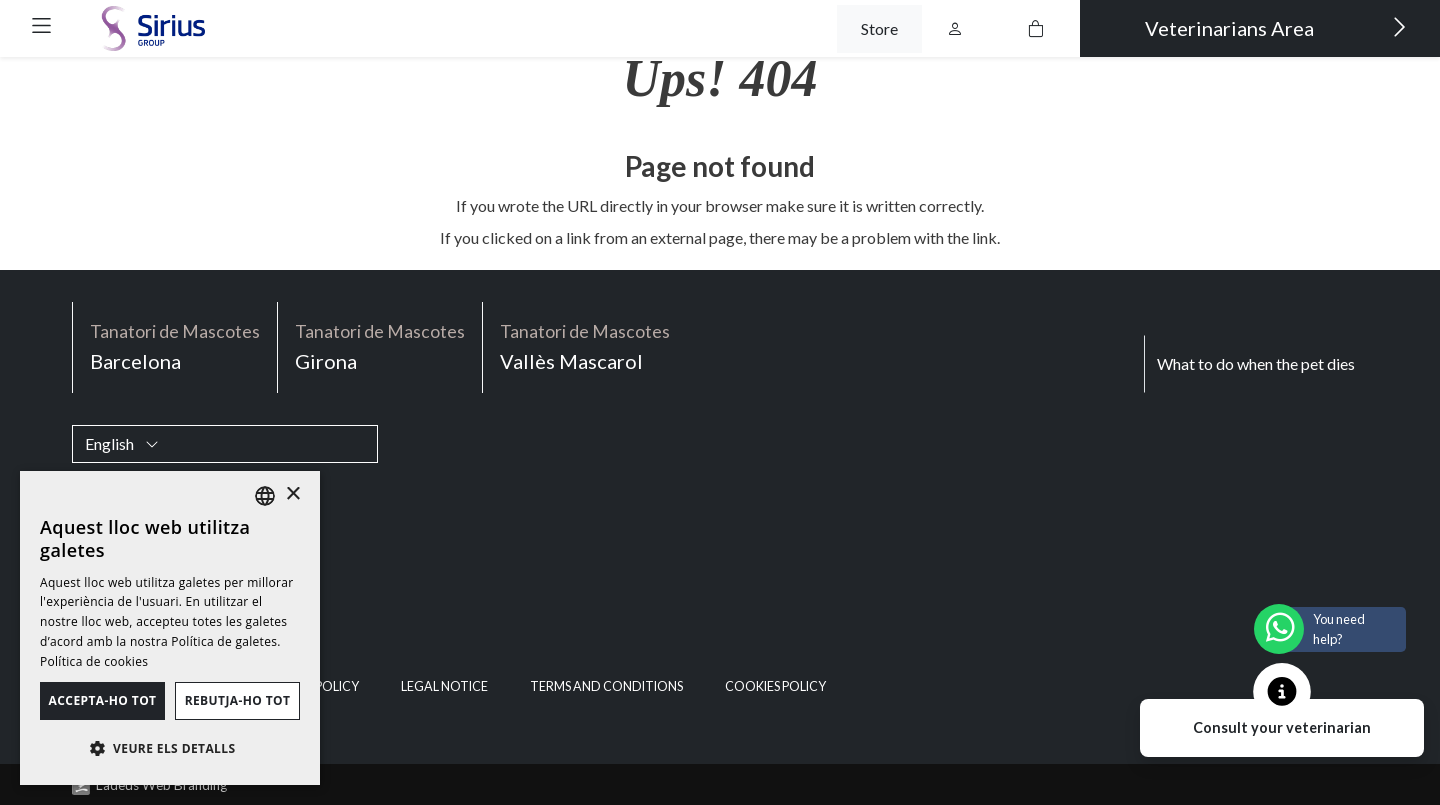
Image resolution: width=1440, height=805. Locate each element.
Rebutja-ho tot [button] (238, 700)
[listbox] (265, 496)
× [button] (292, 494)
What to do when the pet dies (1256, 363)
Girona (380, 345)
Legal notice (444, 686)
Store (879, 28)
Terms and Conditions (606, 686)
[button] (41, 25)
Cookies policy (775, 686)
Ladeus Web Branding (161, 785)
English (122, 443)
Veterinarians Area (1276, 27)
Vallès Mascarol (585, 345)
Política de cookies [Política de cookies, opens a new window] (94, 661)
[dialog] (170, 628)
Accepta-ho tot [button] (103, 700)
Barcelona (175, 345)
